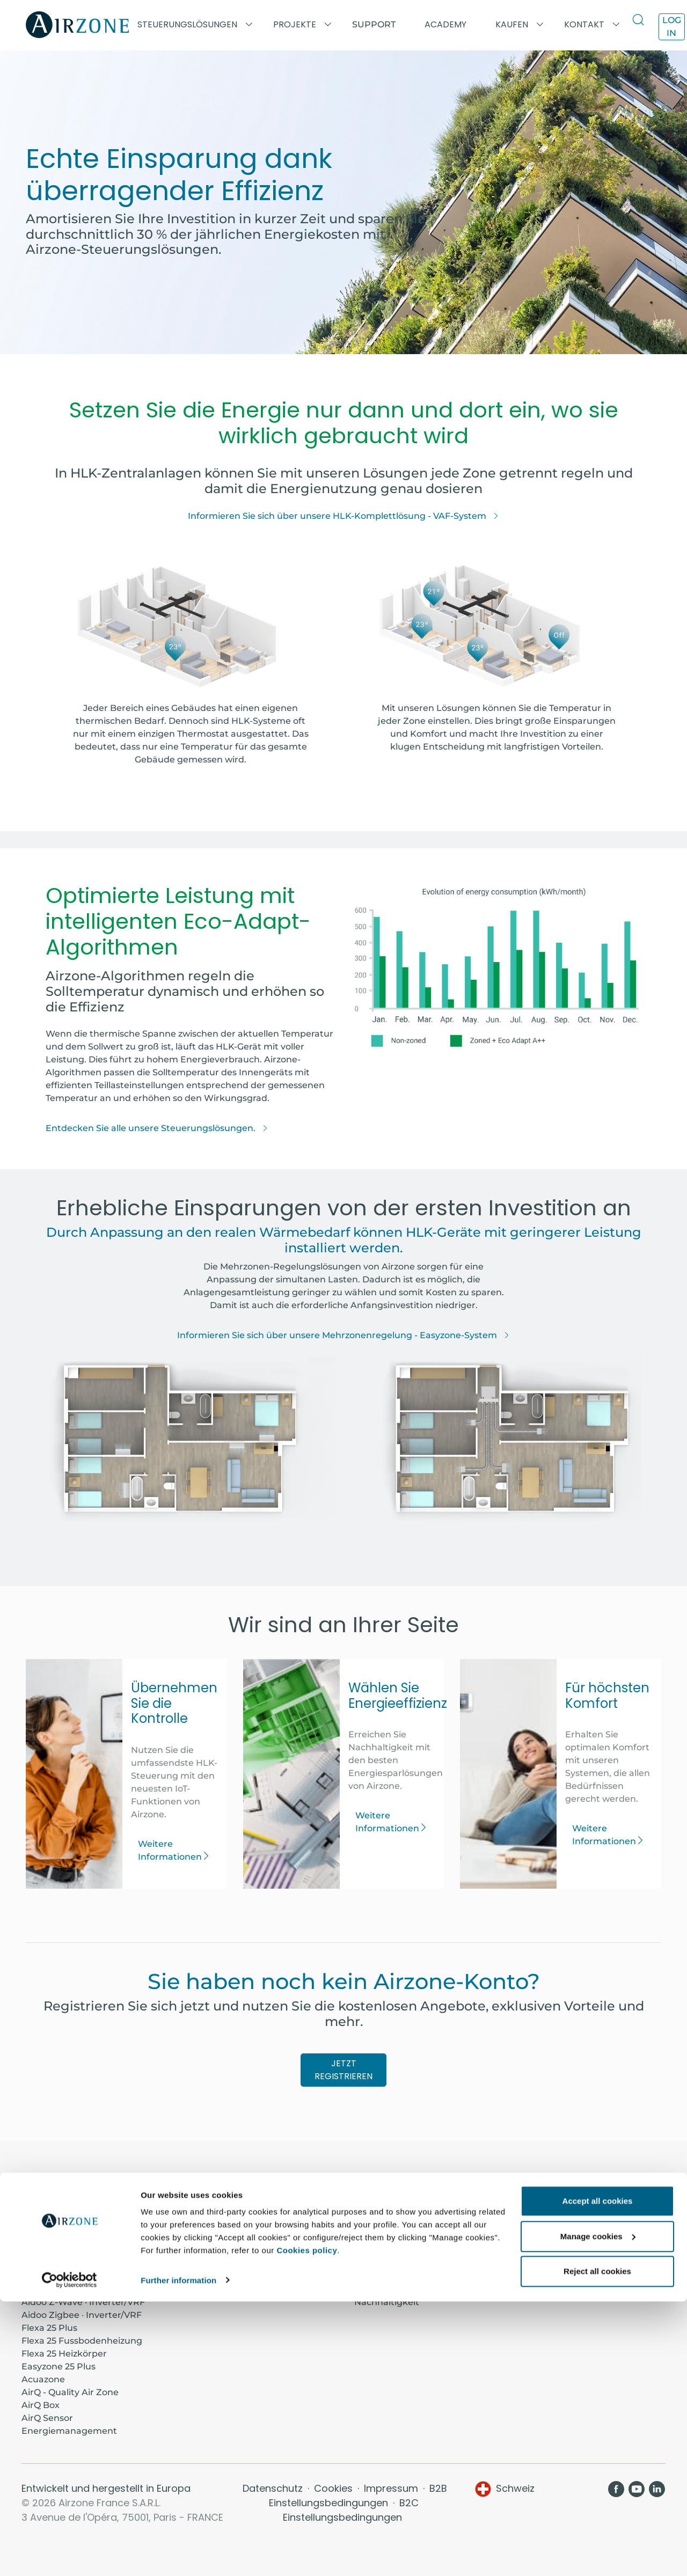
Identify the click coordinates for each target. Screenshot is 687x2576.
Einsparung (379, 2250)
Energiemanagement (69, 2431)
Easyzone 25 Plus (58, 2366)
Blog (364, 2225)
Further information (178, 2554)
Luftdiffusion (549, 2238)
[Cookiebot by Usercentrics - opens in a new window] (69, 2555)
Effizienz (372, 2289)
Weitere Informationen (174, 1850)
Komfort (372, 2263)
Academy (209, 2212)
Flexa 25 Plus (49, 2328)
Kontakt (372, 2238)
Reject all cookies (597, 2546)
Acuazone (43, 2379)
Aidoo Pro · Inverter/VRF (74, 2212)
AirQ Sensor (47, 2418)
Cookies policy (306, 2525)
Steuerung (377, 2276)
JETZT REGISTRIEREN (343, 2069)
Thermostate (549, 2212)
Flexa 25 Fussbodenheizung (81, 2341)
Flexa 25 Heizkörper (64, 2354)
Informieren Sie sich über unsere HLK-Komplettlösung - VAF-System (343, 516)
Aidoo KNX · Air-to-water (74, 2263)
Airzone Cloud (551, 2225)
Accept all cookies (597, 2475)
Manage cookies (597, 2510)
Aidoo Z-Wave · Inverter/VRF (83, 2302)
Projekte (207, 2225)
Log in (671, 26)
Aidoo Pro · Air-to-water (73, 2238)
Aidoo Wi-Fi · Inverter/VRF (77, 2289)
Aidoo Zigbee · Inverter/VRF (81, 2315)
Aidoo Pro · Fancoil (61, 2225)
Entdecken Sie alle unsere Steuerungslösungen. (157, 1128)
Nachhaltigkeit (386, 2302)
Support (374, 24)
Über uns (374, 2212)
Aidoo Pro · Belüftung (68, 2250)
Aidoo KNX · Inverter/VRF (75, 2276)
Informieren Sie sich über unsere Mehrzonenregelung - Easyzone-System (343, 1335)
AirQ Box (40, 2405)
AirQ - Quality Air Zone (70, 2392)
